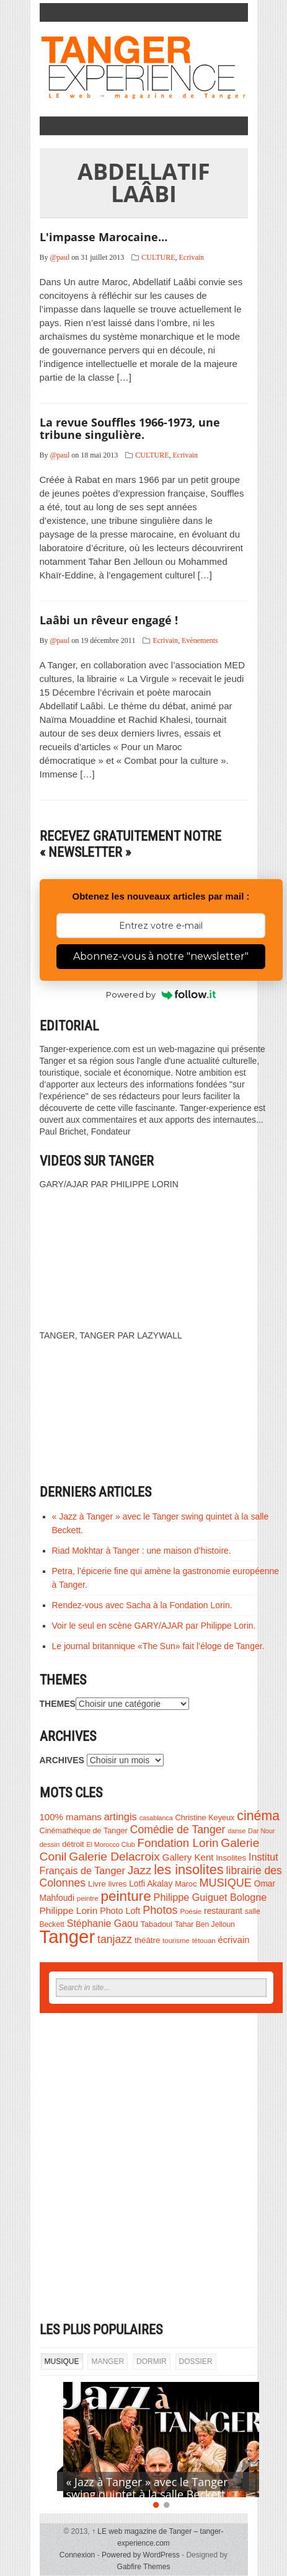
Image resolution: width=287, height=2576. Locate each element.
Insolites (231, 1857)
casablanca (156, 1817)
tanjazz (114, 1939)
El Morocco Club (110, 1844)
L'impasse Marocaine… (103, 236)
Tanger (67, 1936)
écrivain (234, 1940)
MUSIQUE (225, 1883)
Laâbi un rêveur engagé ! (109, 620)
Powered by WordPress (141, 2555)
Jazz (140, 1870)
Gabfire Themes (143, 2566)
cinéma (258, 1815)
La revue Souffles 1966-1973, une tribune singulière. (130, 428)
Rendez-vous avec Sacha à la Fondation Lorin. (142, 1605)
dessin (50, 1844)
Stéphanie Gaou (102, 1923)
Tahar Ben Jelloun (205, 1924)
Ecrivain (191, 257)
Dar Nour (261, 1831)
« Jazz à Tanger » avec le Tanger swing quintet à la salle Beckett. (147, 2488)
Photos (160, 1910)
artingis (120, 1816)
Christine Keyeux (205, 1817)
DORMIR (151, 2361)
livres (117, 1884)
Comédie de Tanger (178, 1829)
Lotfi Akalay (150, 1883)
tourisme (176, 1940)
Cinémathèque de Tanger (84, 1830)
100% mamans (71, 1817)
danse (236, 1831)
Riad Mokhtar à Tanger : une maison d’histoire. (141, 1551)
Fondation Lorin (178, 1842)
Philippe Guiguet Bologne (210, 1897)
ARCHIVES (62, 1760)
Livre (97, 1883)
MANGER (107, 2361)
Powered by (161, 994)
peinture (126, 1896)
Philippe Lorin (69, 1910)
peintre (88, 1898)
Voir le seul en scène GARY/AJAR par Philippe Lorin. (154, 1626)
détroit (73, 1844)
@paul (60, 257)
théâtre (147, 1940)
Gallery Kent (188, 1857)
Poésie (190, 1911)
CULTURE (158, 257)
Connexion (77, 2555)
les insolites (188, 1869)
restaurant (223, 1911)
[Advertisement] (144, 2167)
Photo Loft (120, 1911)
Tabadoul (157, 1924)
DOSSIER (196, 2361)
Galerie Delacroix (114, 1856)
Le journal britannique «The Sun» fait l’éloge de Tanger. (158, 1646)
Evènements (200, 640)
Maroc (185, 1884)
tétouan (204, 1940)
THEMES (58, 1704)
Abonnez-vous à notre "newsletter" (161, 956)
